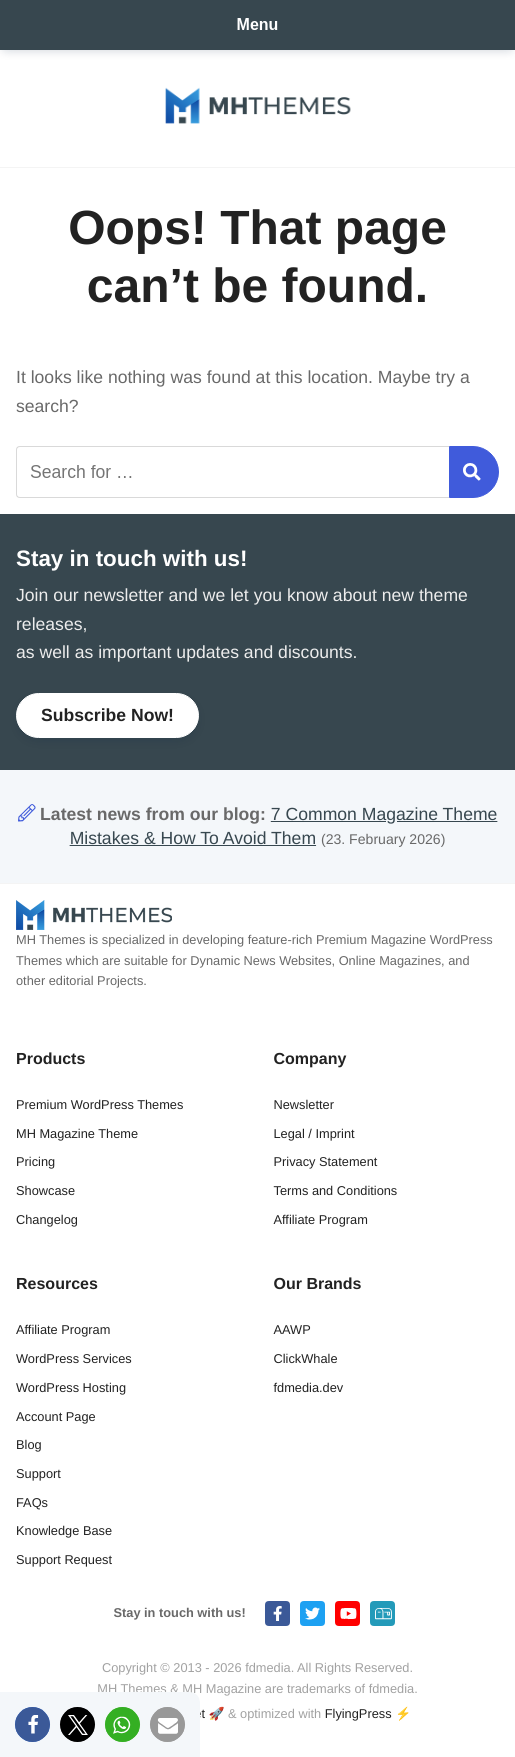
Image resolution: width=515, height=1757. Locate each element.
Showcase (45, 1190)
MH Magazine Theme (77, 1133)
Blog (29, 1444)
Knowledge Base (64, 1530)
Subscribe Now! (107, 715)
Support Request (64, 1559)
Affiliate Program (321, 1219)
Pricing (35, 1161)
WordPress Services (74, 1358)
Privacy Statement (326, 1161)
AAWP (292, 1329)
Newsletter (304, 1104)
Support (38, 1473)
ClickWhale (306, 1358)
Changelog (47, 1219)
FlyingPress (358, 1713)
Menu (258, 24)
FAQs (32, 1502)
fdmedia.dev (309, 1387)
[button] (32, 1724)
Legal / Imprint (314, 1133)
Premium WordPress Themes (99, 1104)
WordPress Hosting (71, 1387)
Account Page (56, 1416)
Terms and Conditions (336, 1190)
